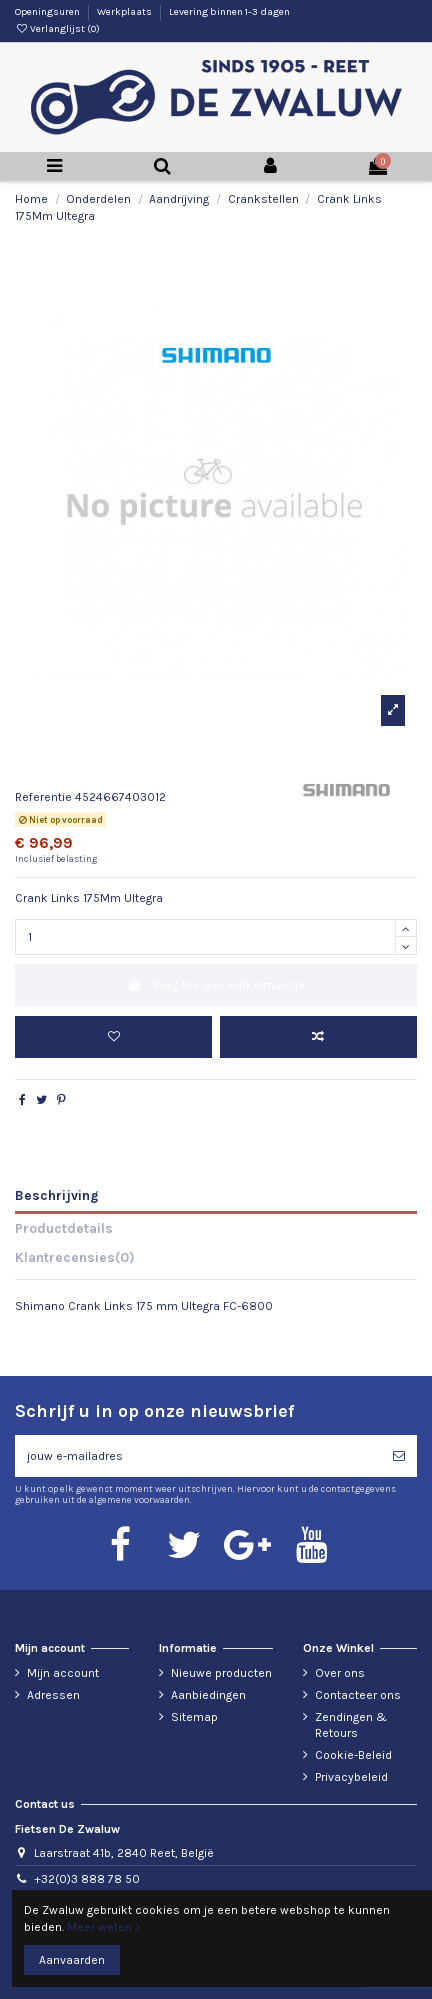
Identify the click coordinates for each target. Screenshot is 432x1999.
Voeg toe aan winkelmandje (215, 985)
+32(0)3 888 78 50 (87, 1879)
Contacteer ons (358, 1695)
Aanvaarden (72, 1960)
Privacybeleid (351, 1777)
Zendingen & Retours (351, 1725)
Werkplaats (125, 12)
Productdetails (64, 1228)
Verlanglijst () (57, 29)
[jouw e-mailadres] (198, 1456)
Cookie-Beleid (353, 1755)
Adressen (53, 1695)
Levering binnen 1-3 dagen (229, 12)
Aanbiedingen (208, 1695)
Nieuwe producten (221, 1673)
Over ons (340, 1673)
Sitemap (194, 1717)
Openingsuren (48, 12)
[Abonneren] (399, 1456)
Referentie (43, 797)
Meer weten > (104, 1927)
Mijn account (63, 1673)
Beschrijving (56, 1195)
